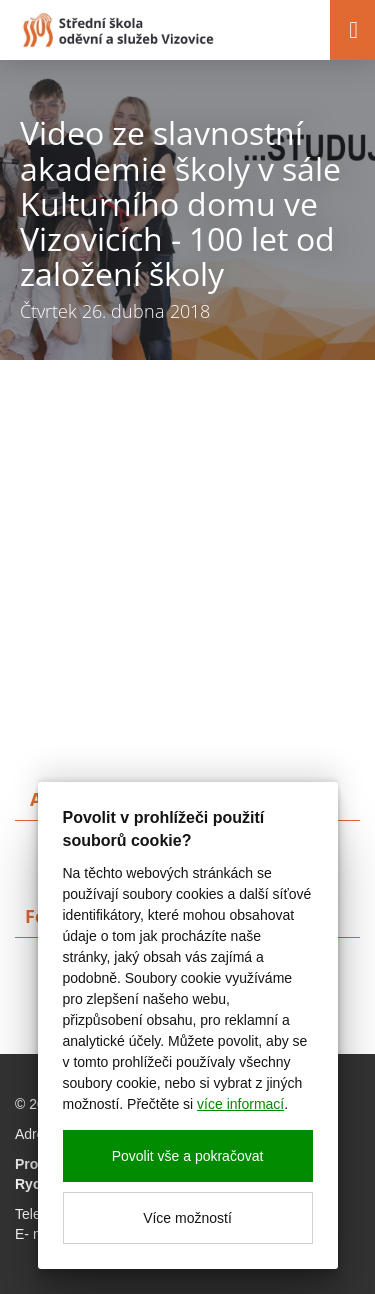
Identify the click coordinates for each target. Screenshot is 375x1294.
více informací (240, 1104)
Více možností (187, 1218)
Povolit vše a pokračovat (188, 1156)
